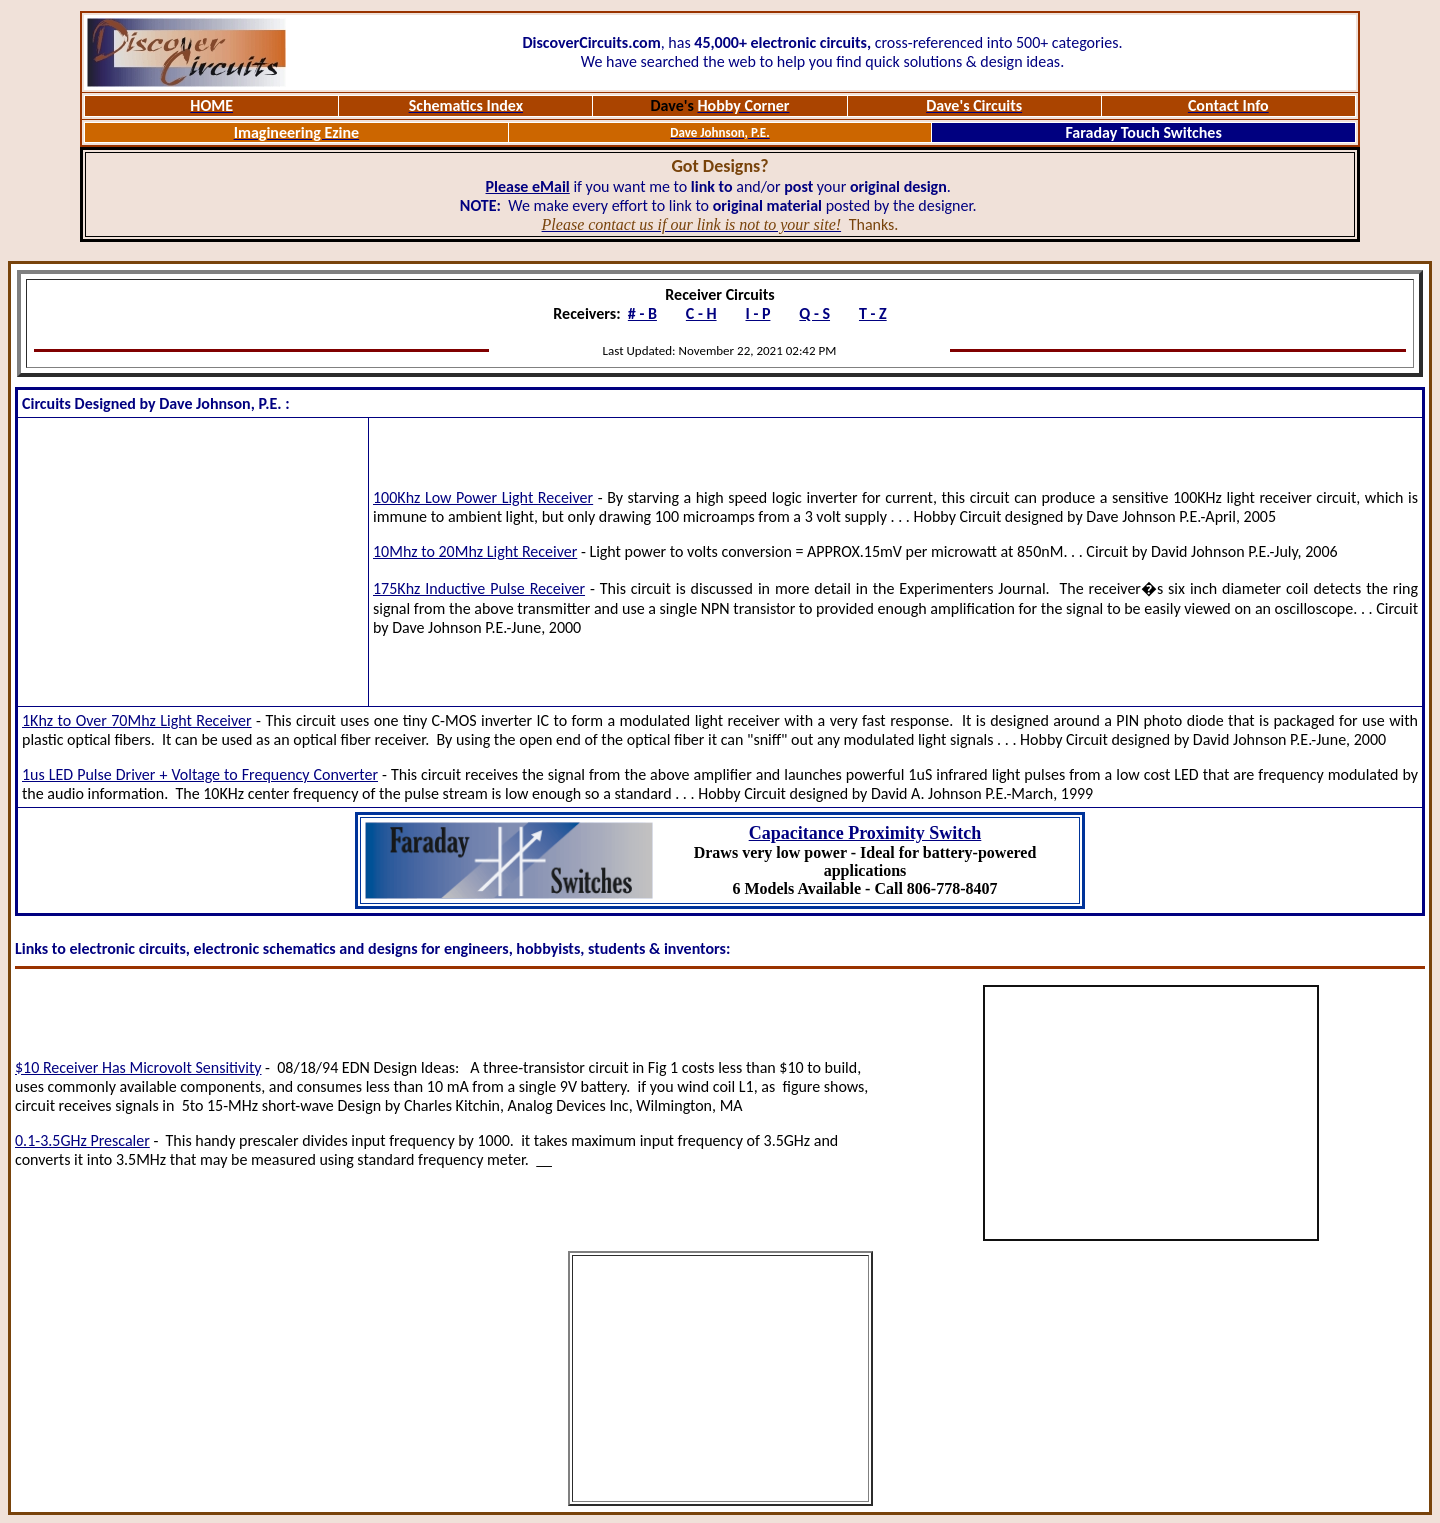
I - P (758, 313)
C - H (701, 313)
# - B (642, 313)
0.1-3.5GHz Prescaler (82, 1140)
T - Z (873, 313)
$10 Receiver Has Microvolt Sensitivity (138, 1067)
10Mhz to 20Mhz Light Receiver (475, 551)
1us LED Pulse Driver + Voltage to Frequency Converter (200, 774)
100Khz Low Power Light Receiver (483, 497)
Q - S (814, 313)
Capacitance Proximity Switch (865, 833)
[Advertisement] (193, 562)
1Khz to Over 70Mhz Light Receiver (137, 720)
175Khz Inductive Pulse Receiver (479, 588)
